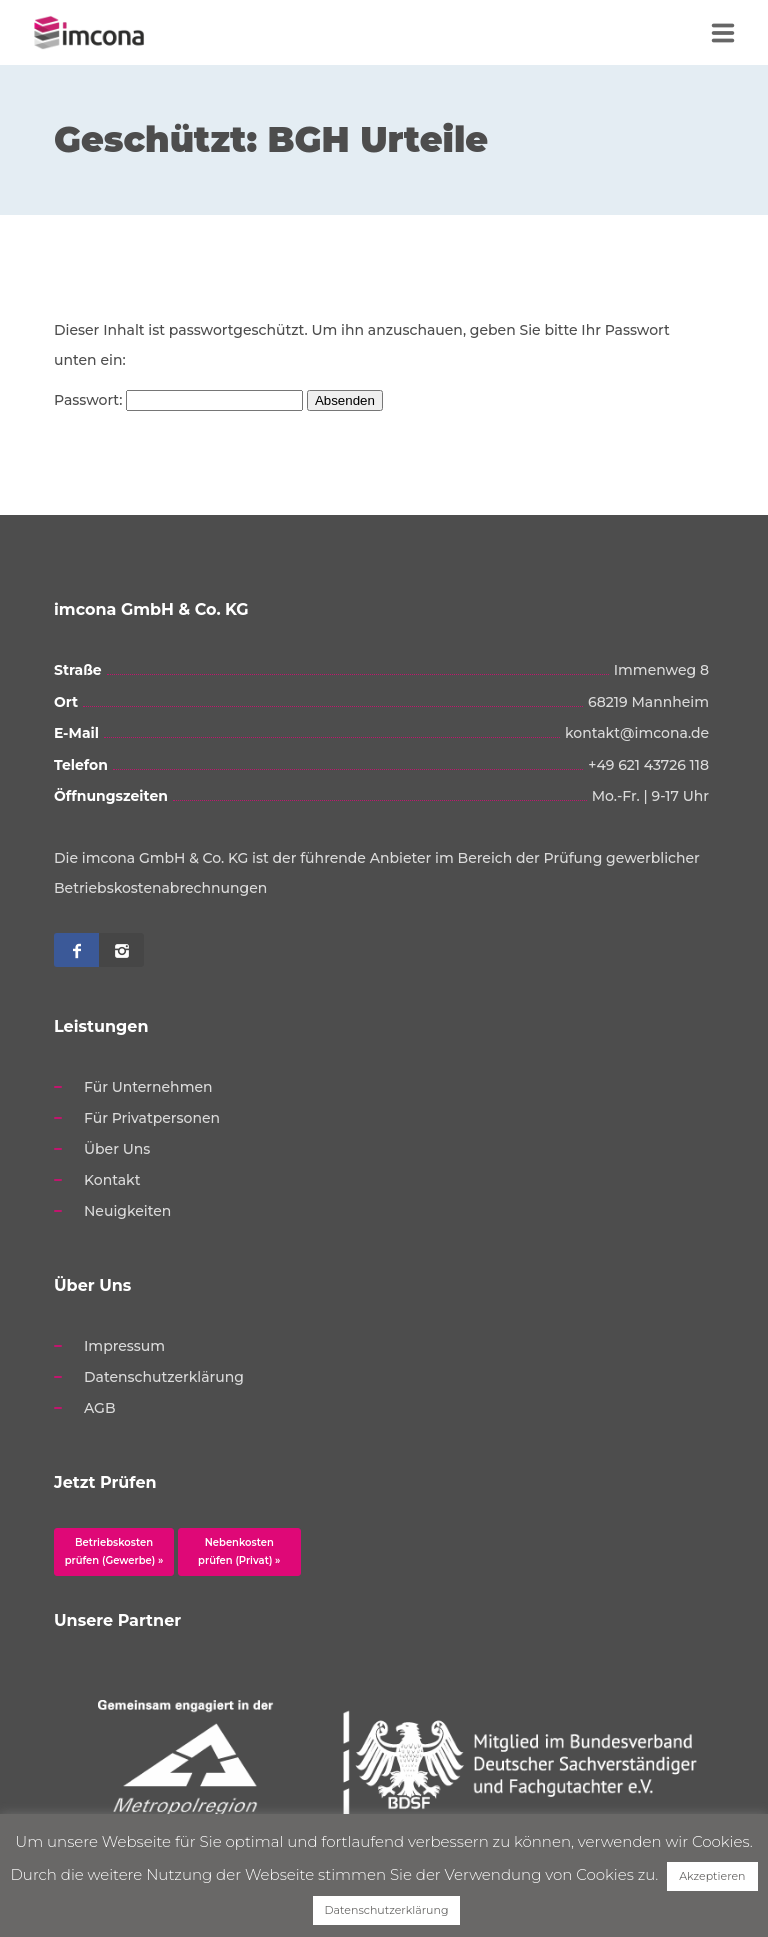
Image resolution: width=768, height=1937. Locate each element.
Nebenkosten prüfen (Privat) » (239, 1551)
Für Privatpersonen (152, 1118)
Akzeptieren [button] (712, 1876)
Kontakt (112, 1180)
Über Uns (117, 1149)
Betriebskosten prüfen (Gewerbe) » (114, 1551)
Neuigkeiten (127, 1211)
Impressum (124, 1346)
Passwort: (178, 400)
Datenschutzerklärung (164, 1377)
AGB (100, 1408)
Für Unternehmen (148, 1087)
